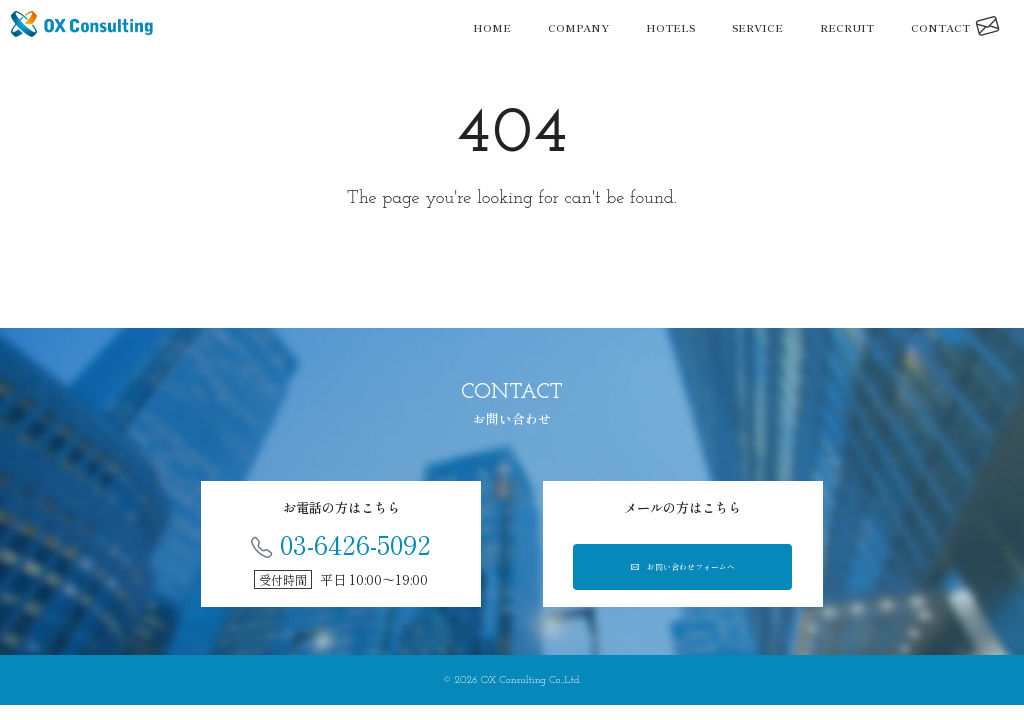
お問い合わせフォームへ (683, 570)
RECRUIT (847, 27)
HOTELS (670, 27)
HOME (492, 27)
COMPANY (578, 27)
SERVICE (757, 27)
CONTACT (955, 27)
